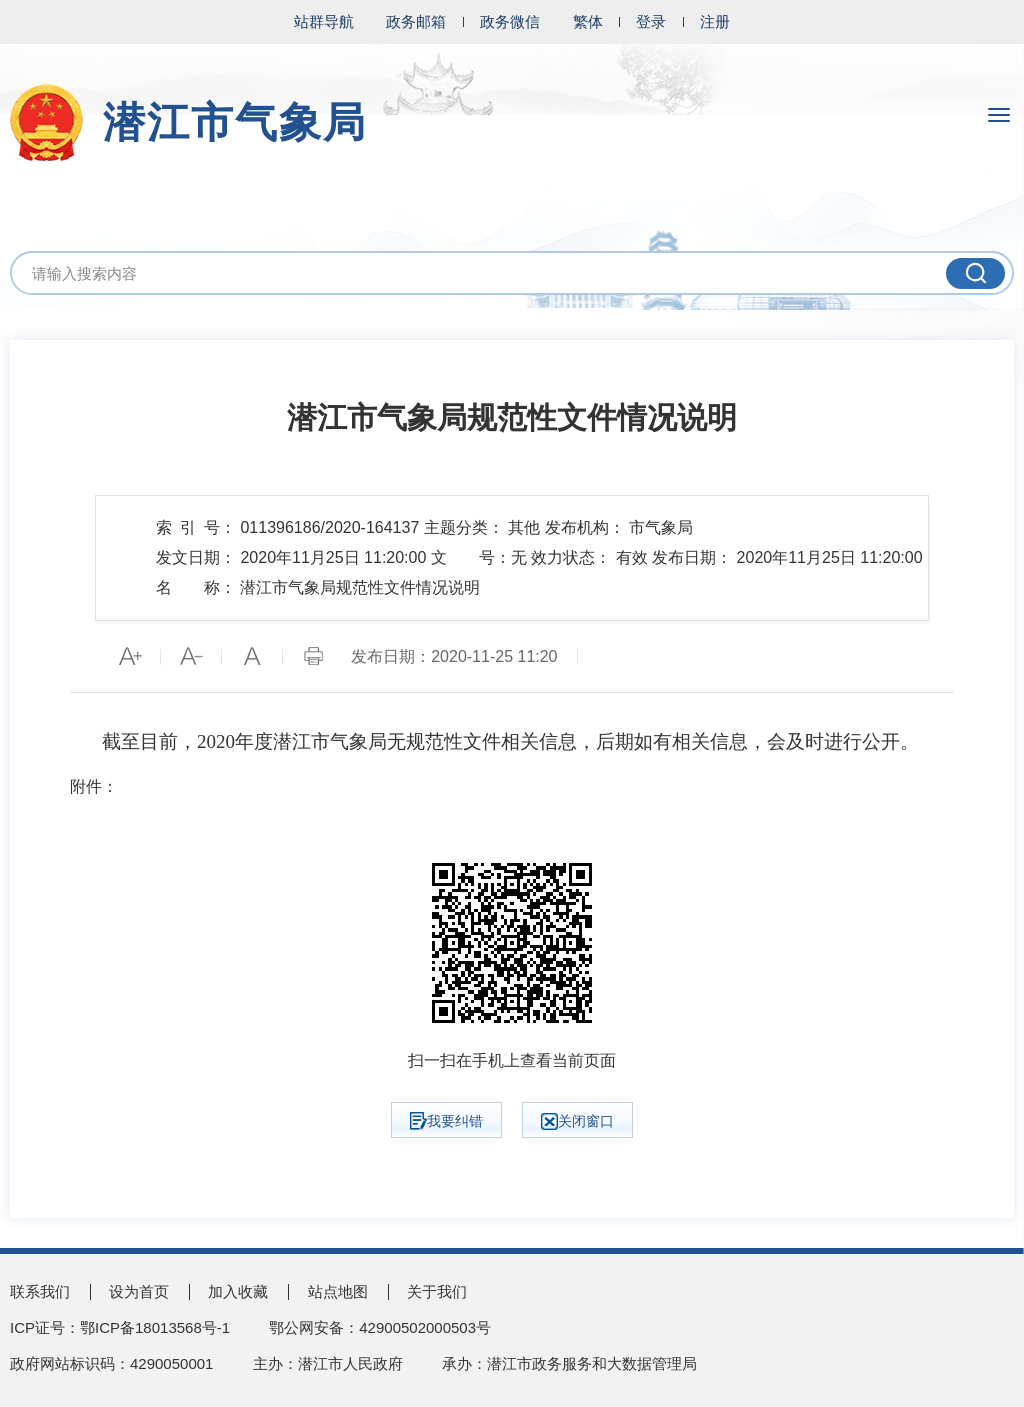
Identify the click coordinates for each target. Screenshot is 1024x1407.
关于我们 (437, 1291)
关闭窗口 (577, 1121)
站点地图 (338, 1291)
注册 (715, 21)
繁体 (588, 21)
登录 (651, 21)
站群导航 (324, 21)
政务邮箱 (416, 21)
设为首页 (139, 1291)
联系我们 (40, 1291)
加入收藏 (238, 1291)
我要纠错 (446, 1121)
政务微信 (510, 21)
